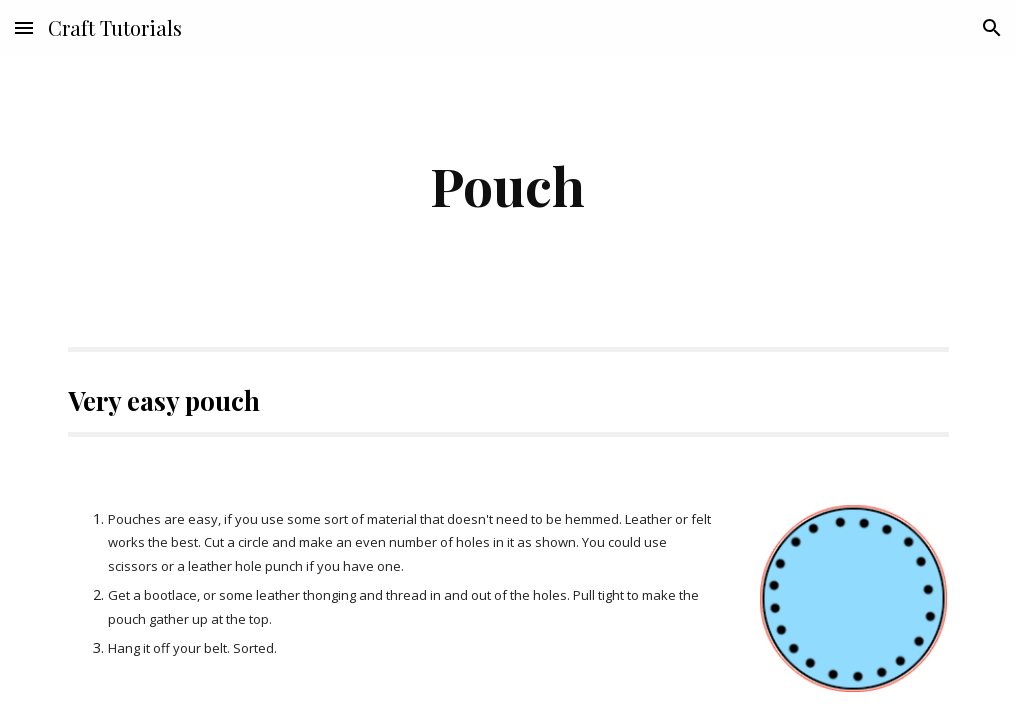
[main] (508, 185)
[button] (24, 27)
